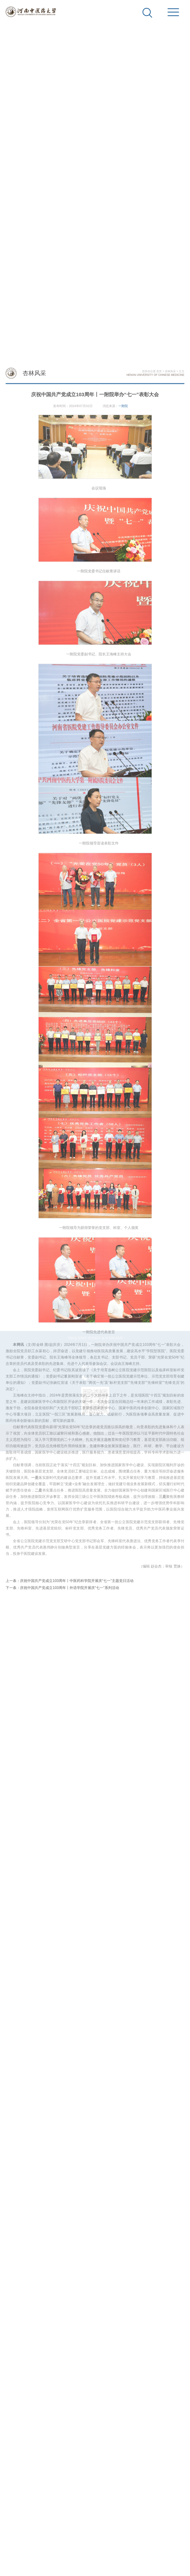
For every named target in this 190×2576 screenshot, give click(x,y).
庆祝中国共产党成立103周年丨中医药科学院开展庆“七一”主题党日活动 (76, 1943)
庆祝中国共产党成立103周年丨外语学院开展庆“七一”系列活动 (69, 1950)
